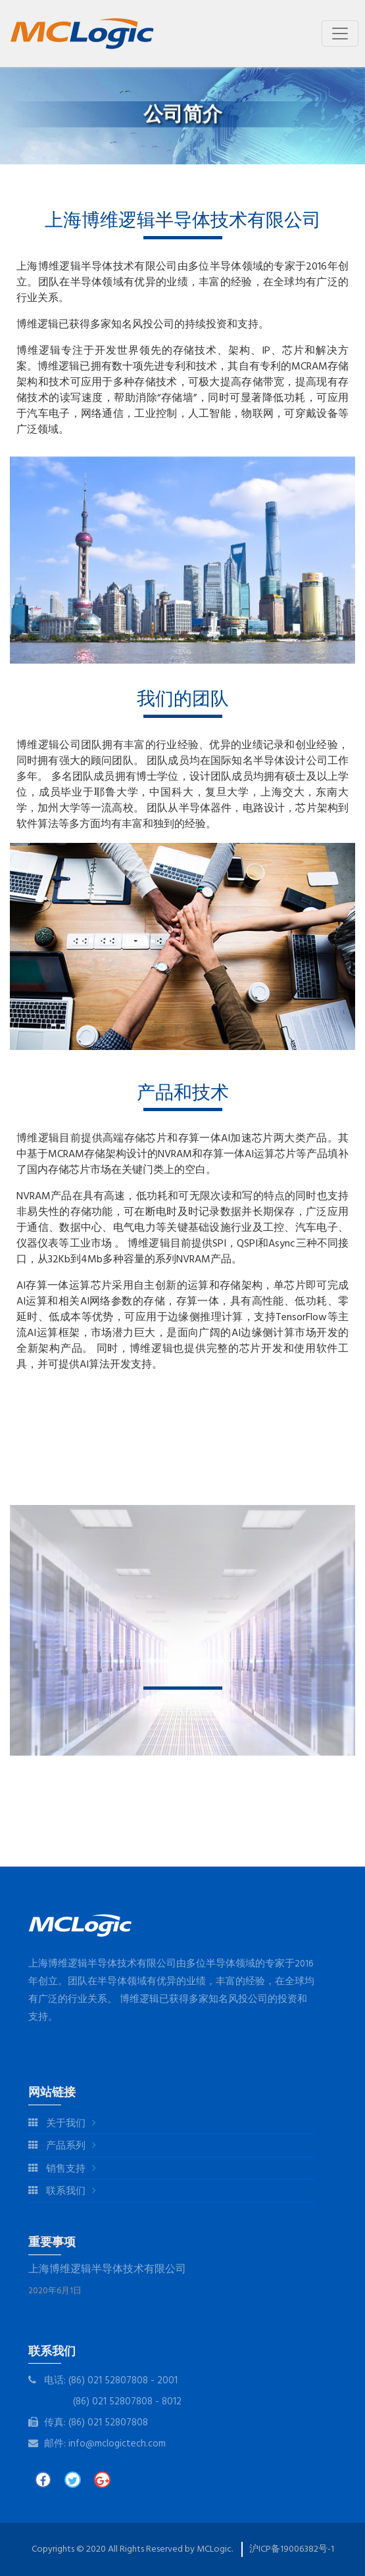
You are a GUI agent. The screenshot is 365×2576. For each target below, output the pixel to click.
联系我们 (56, 2191)
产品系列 (56, 2146)
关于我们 (56, 2124)
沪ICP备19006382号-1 (291, 2549)
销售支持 (56, 2169)
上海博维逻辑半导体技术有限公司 (107, 2270)
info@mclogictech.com (117, 2444)
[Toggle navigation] (340, 33)
